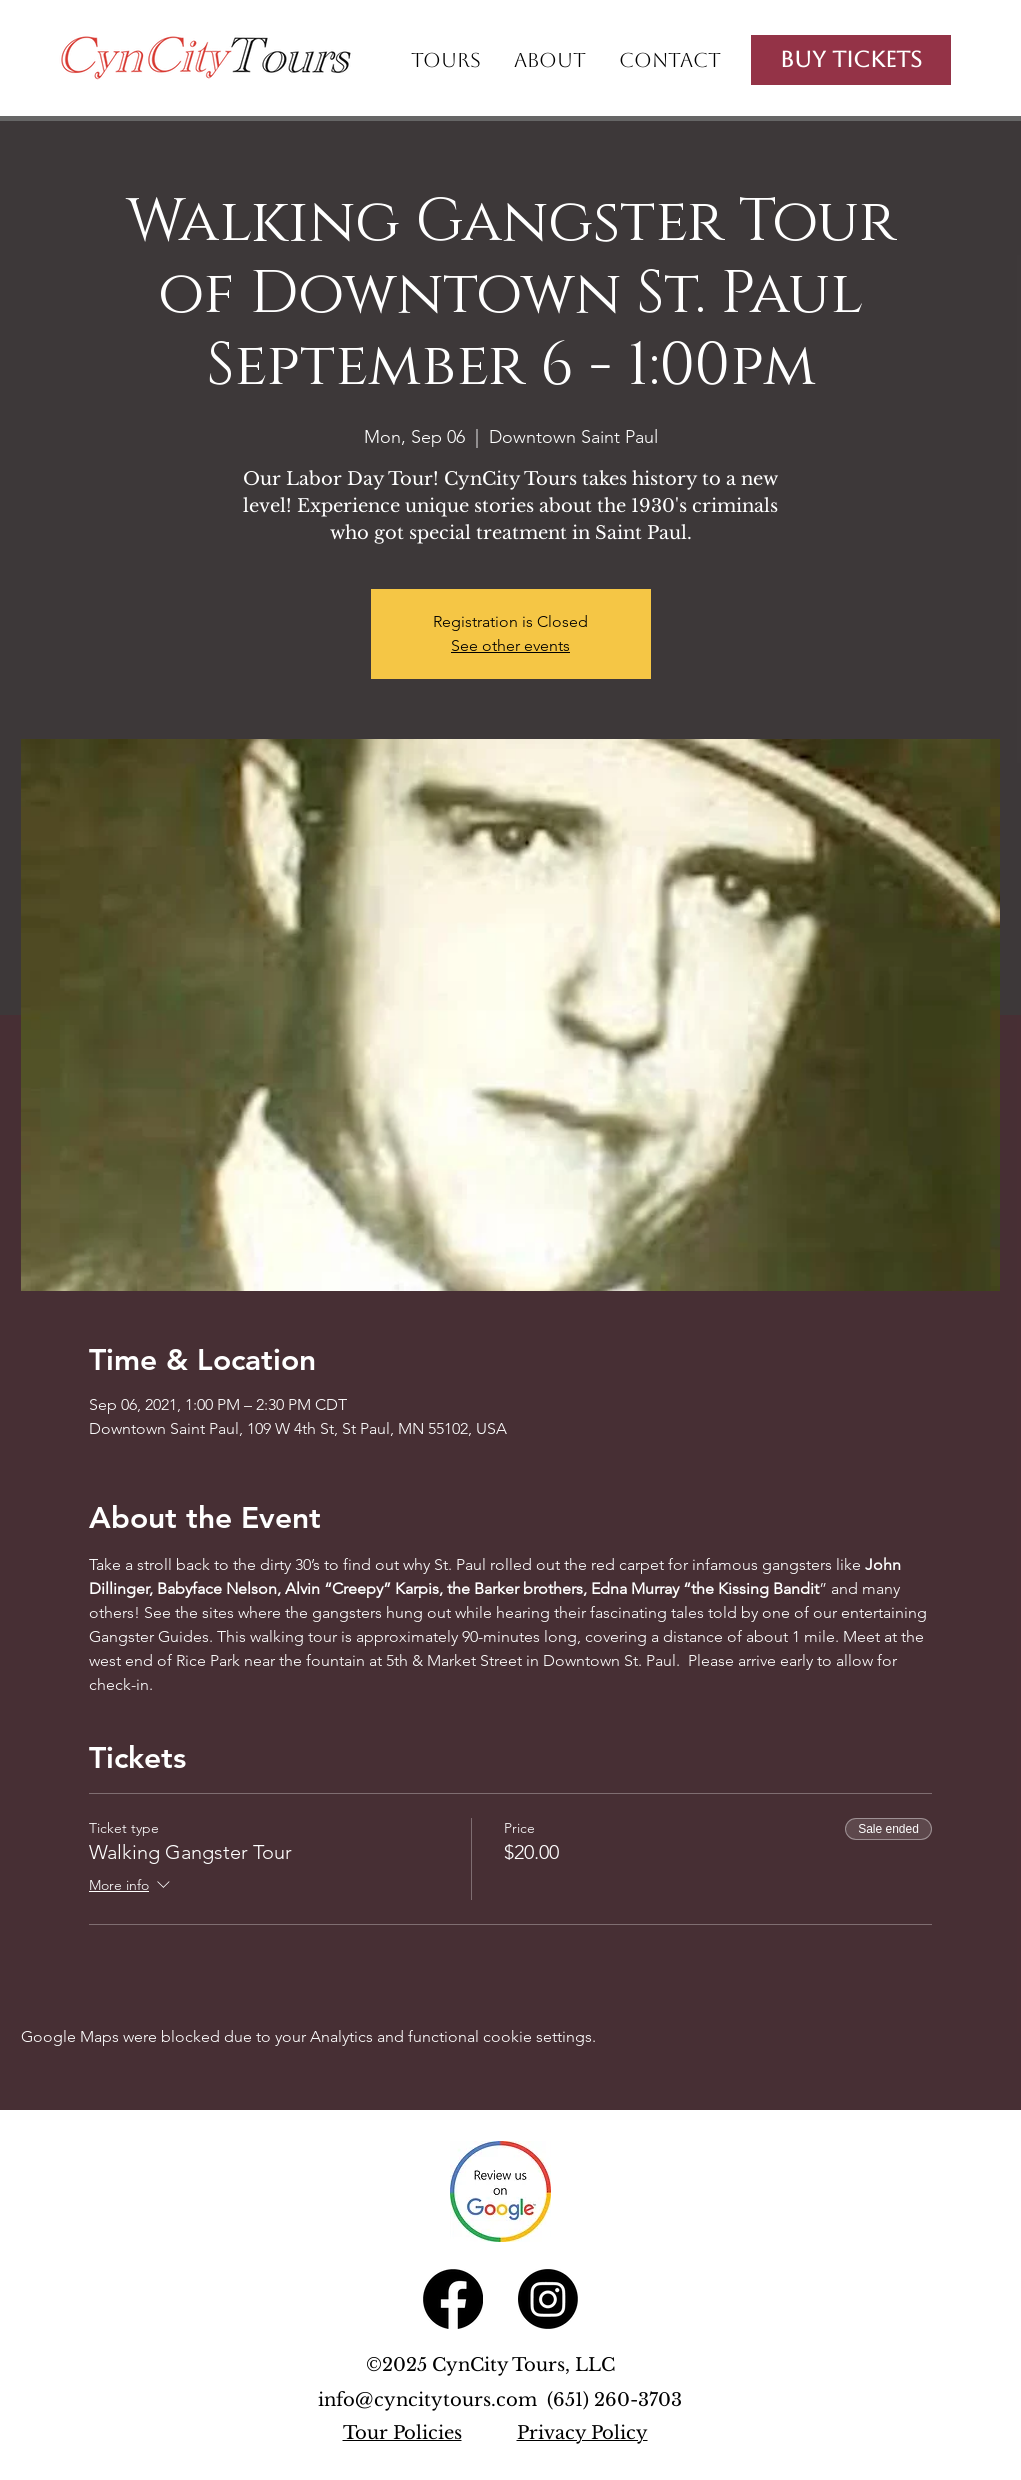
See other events (510, 645)
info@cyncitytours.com (432, 2400)
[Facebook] (453, 2299)
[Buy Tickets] (851, 60)
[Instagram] (548, 2299)
